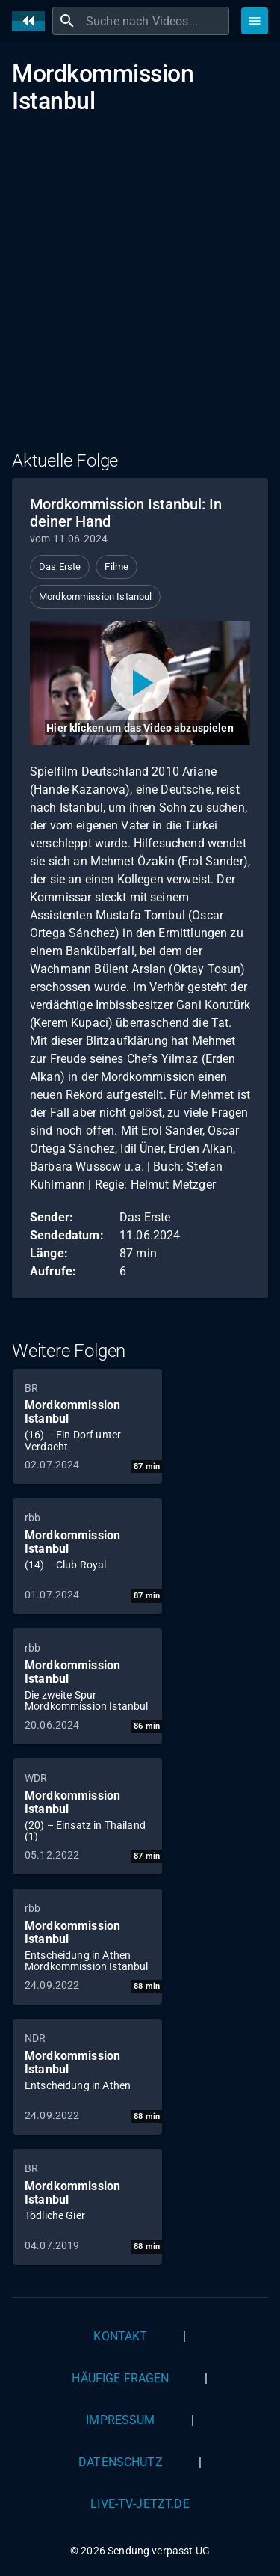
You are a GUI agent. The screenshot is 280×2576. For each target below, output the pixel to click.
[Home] (32, 21)
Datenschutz (120, 2462)
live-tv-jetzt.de (139, 2504)
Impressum (120, 2420)
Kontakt (120, 2336)
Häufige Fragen (120, 2378)
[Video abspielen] (140, 683)
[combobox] (155, 21)
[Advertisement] (140, 292)
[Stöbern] (254, 20)
